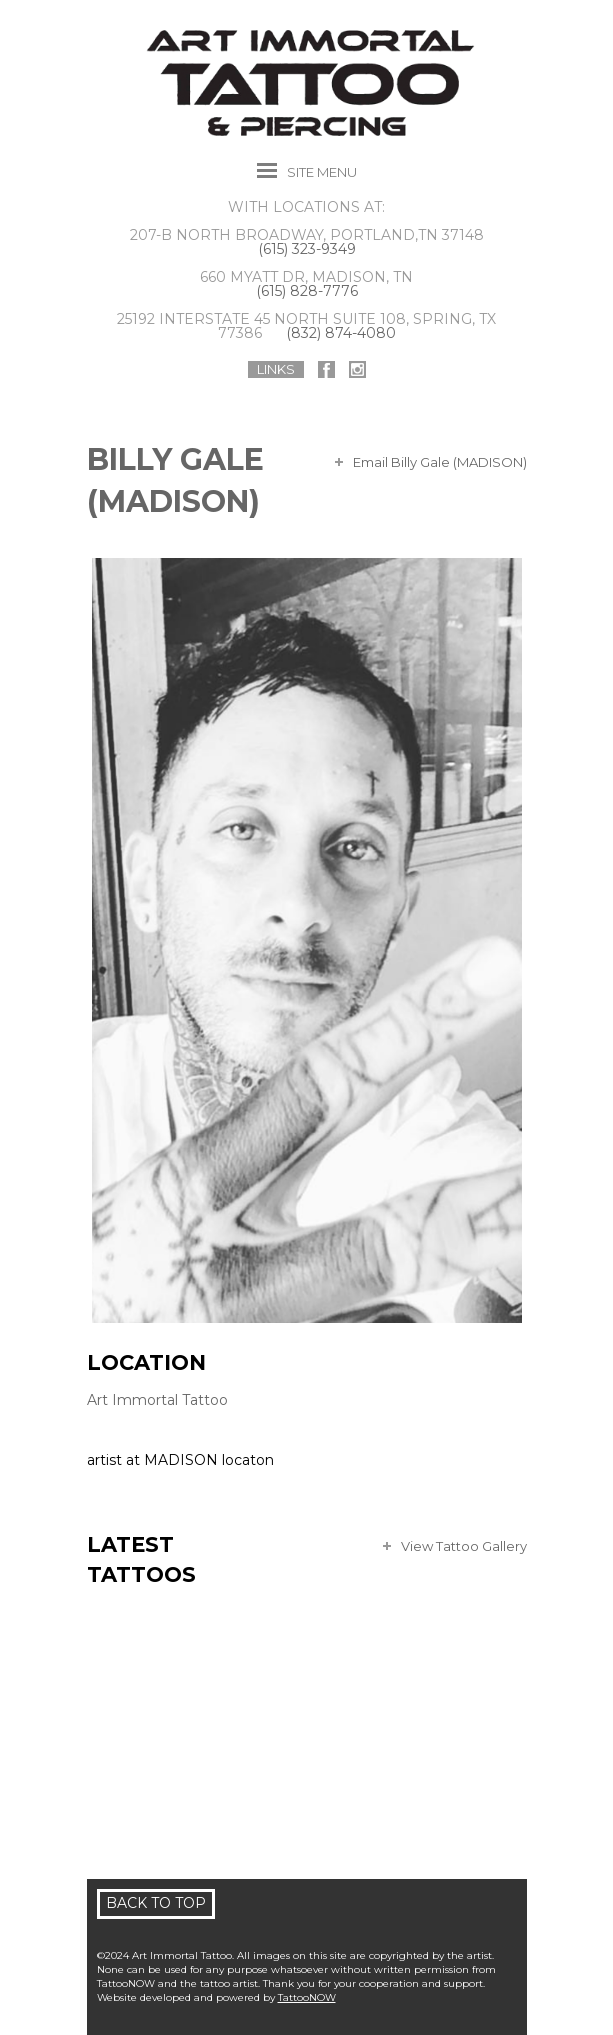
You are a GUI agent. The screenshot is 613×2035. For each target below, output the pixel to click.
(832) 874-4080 (341, 333)
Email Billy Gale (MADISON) (440, 462)
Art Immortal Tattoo (157, 1400)
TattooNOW (307, 1997)
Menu (322, 172)
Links (276, 369)
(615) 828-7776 (307, 291)
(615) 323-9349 (307, 249)
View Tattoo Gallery (464, 1546)
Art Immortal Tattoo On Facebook (326, 369)
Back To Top (156, 1903)
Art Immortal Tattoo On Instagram (357, 369)
